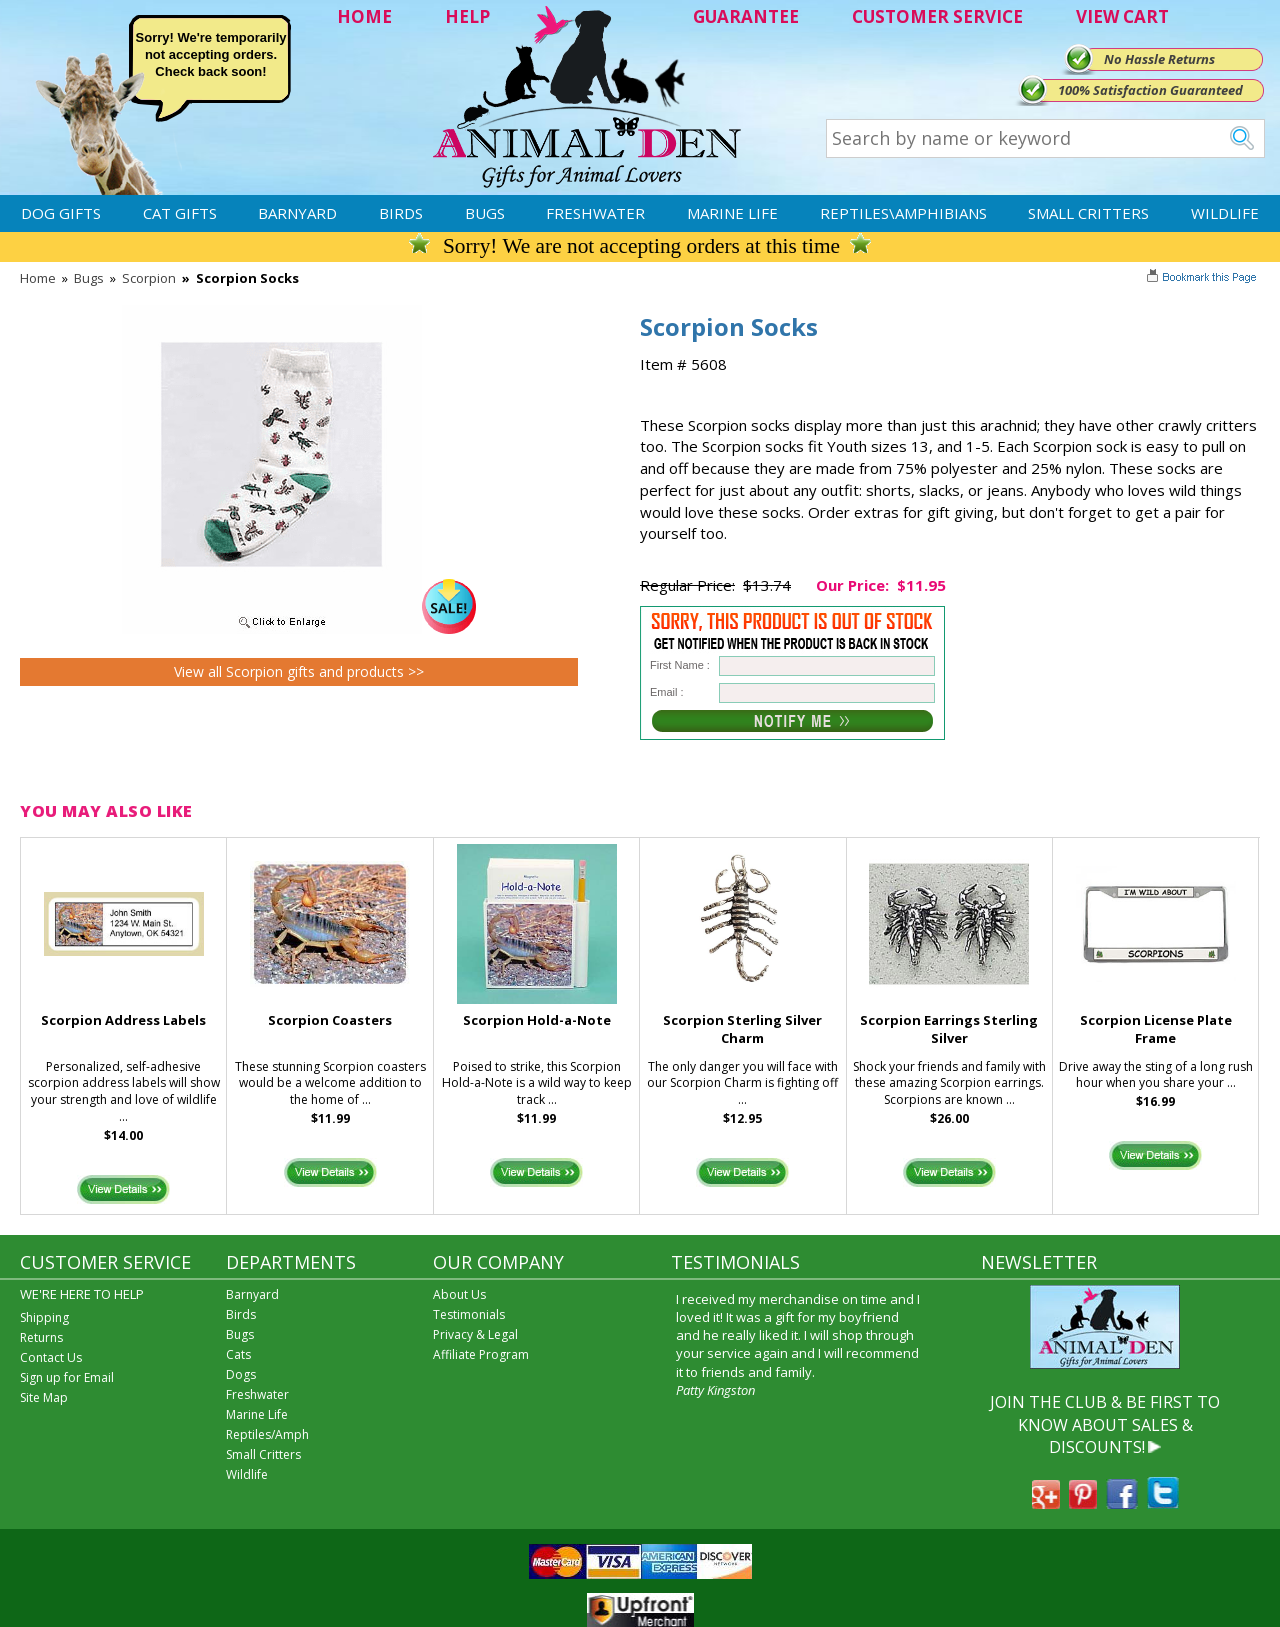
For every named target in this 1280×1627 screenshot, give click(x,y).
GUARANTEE (746, 16)
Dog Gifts (61, 213)
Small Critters (1088, 213)
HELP (467, 16)
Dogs (241, 1374)
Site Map (44, 1397)
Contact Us (51, 1357)
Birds (401, 213)
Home (38, 278)
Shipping (44, 1317)
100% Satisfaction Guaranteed (1150, 90)
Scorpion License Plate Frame (1156, 1029)
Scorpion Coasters (330, 1020)
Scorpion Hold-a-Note (537, 1020)
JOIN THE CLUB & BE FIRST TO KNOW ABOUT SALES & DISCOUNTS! (1105, 1424)
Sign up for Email (67, 1377)
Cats (238, 1354)
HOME (364, 16)
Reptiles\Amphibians (903, 213)
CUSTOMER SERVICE (937, 16)
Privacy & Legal (475, 1334)
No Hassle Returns (1159, 59)
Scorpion (149, 278)
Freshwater (595, 213)
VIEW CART (1122, 16)
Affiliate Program (481, 1354)
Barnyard (297, 213)
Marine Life (732, 213)
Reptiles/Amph (267, 1434)
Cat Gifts (180, 213)
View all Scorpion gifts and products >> (299, 671)
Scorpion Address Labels (123, 1020)
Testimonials (469, 1314)
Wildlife (1225, 213)
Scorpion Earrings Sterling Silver (949, 1029)
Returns (41, 1337)
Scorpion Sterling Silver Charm (742, 1029)
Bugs (485, 213)
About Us (459, 1294)
